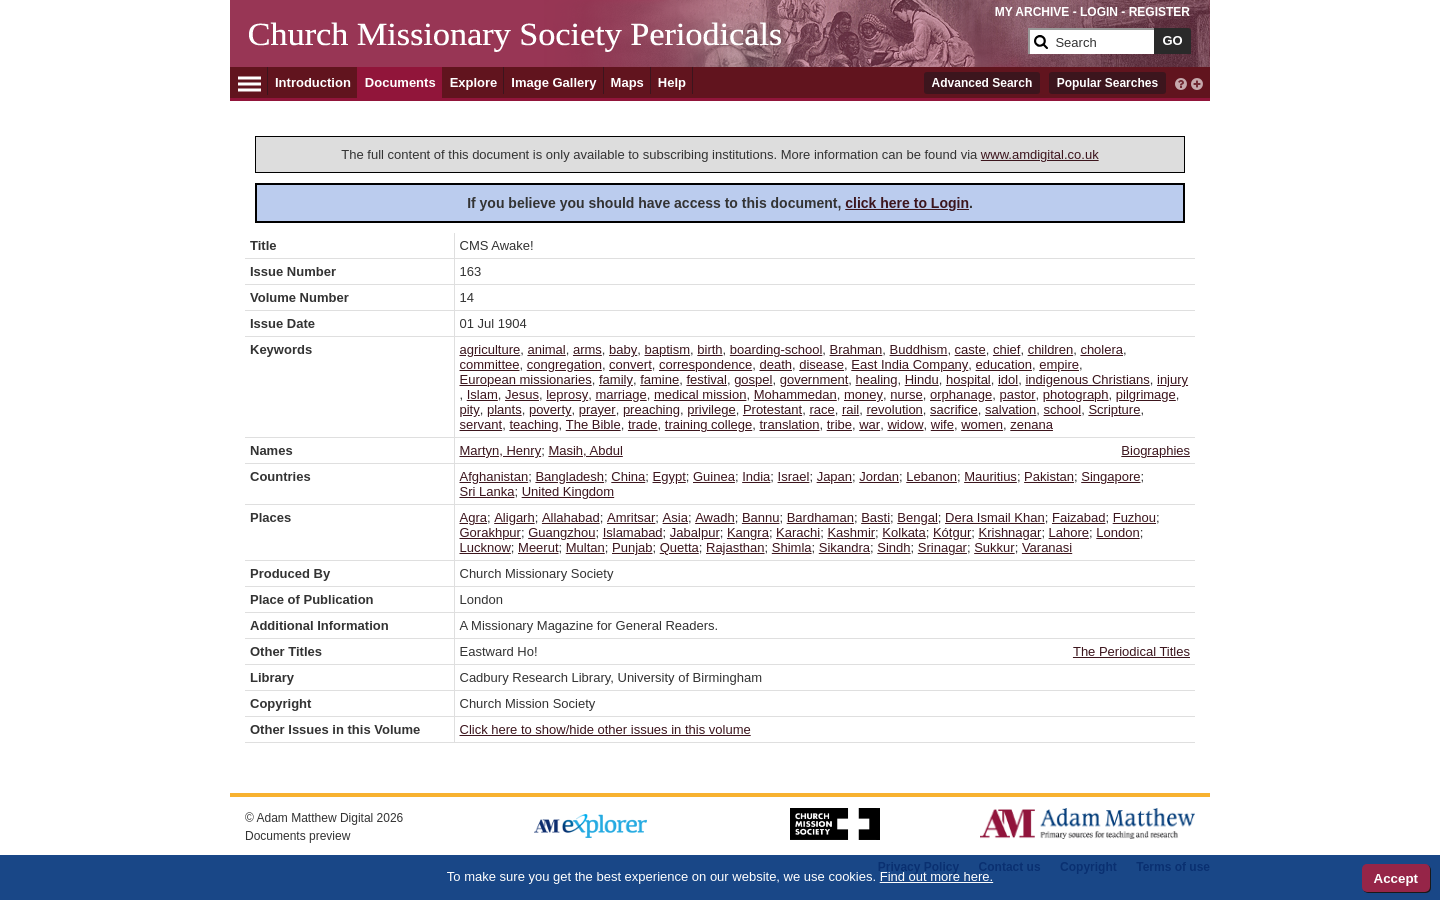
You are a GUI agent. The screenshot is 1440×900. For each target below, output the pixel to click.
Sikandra (844, 547)
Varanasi (1047, 547)
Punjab (632, 547)
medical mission (700, 394)
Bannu (761, 517)
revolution (894, 409)
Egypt (669, 476)
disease (821, 364)
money (863, 394)
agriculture (490, 349)
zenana (1031, 424)
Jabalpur (695, 532)
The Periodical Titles (1131, 651)
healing (877, 379)
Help (672, 82)
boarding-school (776, 349)
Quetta (679, 547)
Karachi (798, 532)
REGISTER (1159, 12)
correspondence (705, 364)
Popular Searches (1107, 83)
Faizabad (1078, 517)
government (814, 379)
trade (643, 424)
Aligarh (514, 517)
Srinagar (942, 547)
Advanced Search (982, 83)
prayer (597, 409)
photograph (1076, 394)
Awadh (715, 517)
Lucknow (485, 547)
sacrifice (954, 409)
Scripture (1114, 409)
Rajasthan (735, 547)
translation (789, 424)
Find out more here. (936, 876)
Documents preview (297, 836)
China (628, 476)
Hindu (922, 379)
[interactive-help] (1181, 82)
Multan (585, 547)
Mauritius (990, 476)
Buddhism (919, 349)
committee (490, 364)
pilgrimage (1146, 394)
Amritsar (631, 517)
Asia (675, 517)
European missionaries (526, 379)
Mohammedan (795, 394)
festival (706, 379)
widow (905, 424)
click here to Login (907, 203)
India (756, 476)
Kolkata (903, 532)
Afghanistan (494, 476)
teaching (533, 424)
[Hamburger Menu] (249, 81)
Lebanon (931, 476)
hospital (968, 379)
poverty (550, 409)
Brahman (856, 349)
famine (659, 379)
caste (970, 349)
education (1004, 364)
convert (630, 364)
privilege (711, 409)
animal (546, 349)
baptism (668, 349)
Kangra (748, 532)
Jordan (879, 476)
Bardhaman (820, 517)
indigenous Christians (1087, 379)
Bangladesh (569, 476)
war (869, 424)
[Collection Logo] (634, 49)
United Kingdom (568, 491)
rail (850, 409)
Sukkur (994, 547)
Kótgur (952, 532)
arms (587, 349)
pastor (1017, 394)
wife (942, 424)
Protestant (772, 409)
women (982, 424)
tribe (839, 424)
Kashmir (851, 532)
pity (470, 409)
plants (504, 409)
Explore (474, 82)
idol (1008, 379)
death (775, 364)
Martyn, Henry (501, 450)
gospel (753, 379)
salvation (1010, 409)
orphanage (961, 394)
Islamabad (633, 532)
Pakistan (1049, 476)
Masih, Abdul (585, 450)
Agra (473, 517)
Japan (834, 476)
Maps (627, 82)
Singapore (1110, 476)
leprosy (567, 394)
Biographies (1155, 450)
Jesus (522, 394)
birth (709, 349)
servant (481, 424)
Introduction (313, 82)
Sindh (893, 547)
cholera (1101, 349)
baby (623, 349)
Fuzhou (1134, 517)
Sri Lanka (487, 491)
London (1117, 532)
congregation (564, 364)
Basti (875, 517)
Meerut (538, 547)
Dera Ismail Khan (995, 517)
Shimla (792, 547)
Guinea (714, 476)
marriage (620, 394)
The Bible (593, 424)
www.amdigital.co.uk (1040, 154)
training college (708, 424)
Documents (400, 82)
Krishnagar (1010, 532)
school (1063, 409)
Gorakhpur (490, 532)
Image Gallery (553, 82)
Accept (1396, 878)
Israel (794, 476)
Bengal (917, 517)
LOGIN (1099, 12)
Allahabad (571, 517)
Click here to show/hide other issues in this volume (605, 729)
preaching (651, 409)
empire (1059, 364)
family (616, 379)
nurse (906, 394)
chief (1006, 349)
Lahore (1069, 532)
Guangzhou (561, 532)
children (1051, 349)
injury (1172, 379)
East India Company (909, 364)
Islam (482, 394)
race (821, 409)
